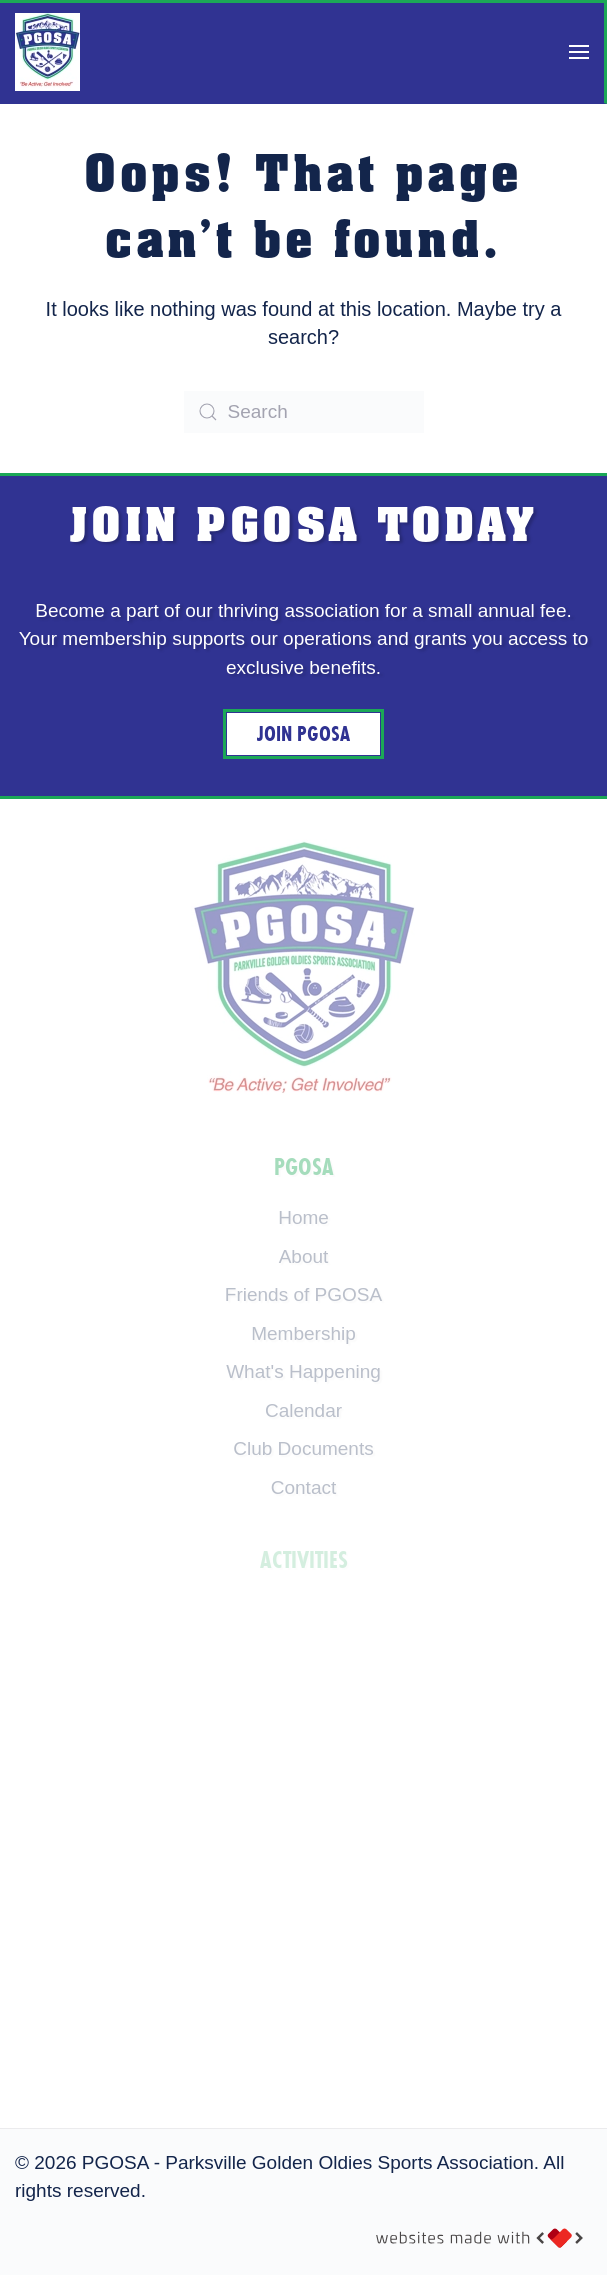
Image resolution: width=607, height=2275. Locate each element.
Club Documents (303, 1448)
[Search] (304, 412)
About (304, 1256)
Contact (303, 1487)
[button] (579, 52)
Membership (303, 1333)
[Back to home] (47, 52)
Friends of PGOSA (303, 1294)
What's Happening (303, 1371)
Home (303, 1217)
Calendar (303, 1410)
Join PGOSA (303, 734)
